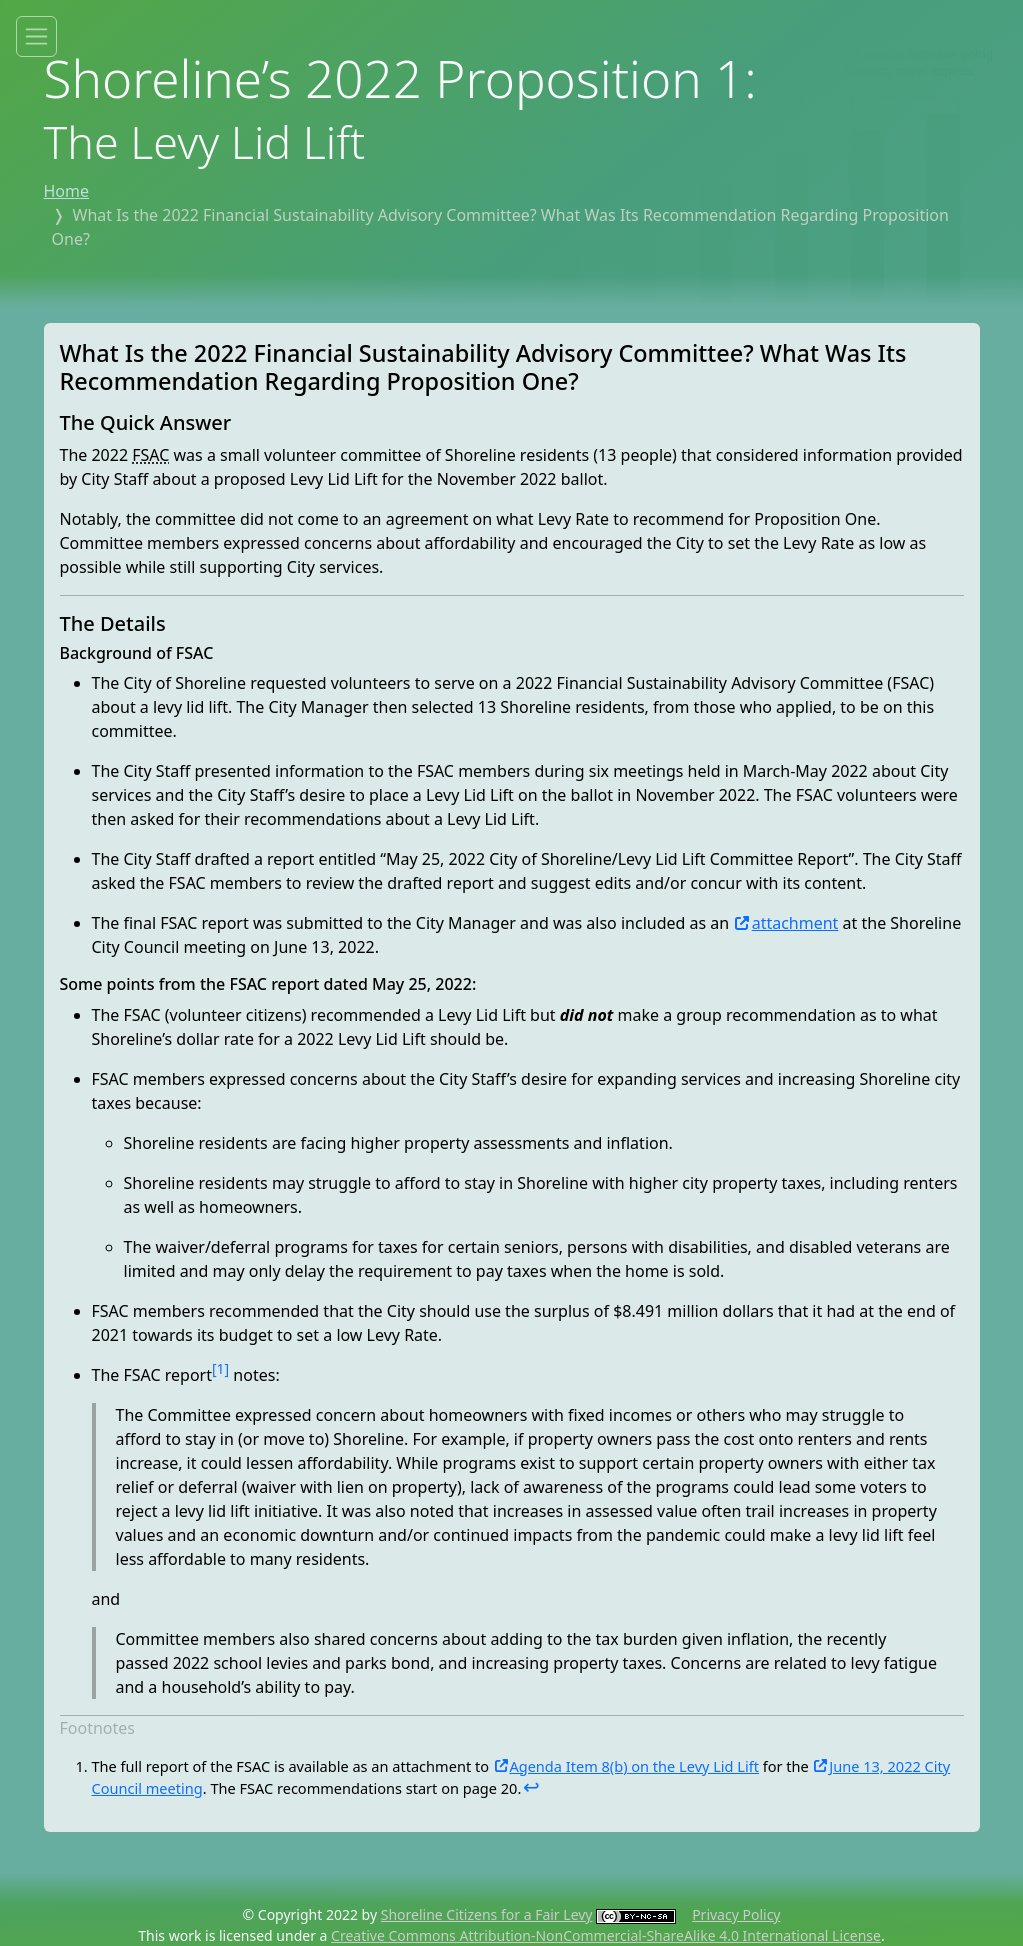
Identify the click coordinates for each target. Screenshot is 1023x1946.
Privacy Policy (736, 1914)
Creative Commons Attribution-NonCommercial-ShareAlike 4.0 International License (606, 1935)
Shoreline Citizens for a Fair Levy (487, 1914)
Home (67, 191)
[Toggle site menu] (36, 36)
